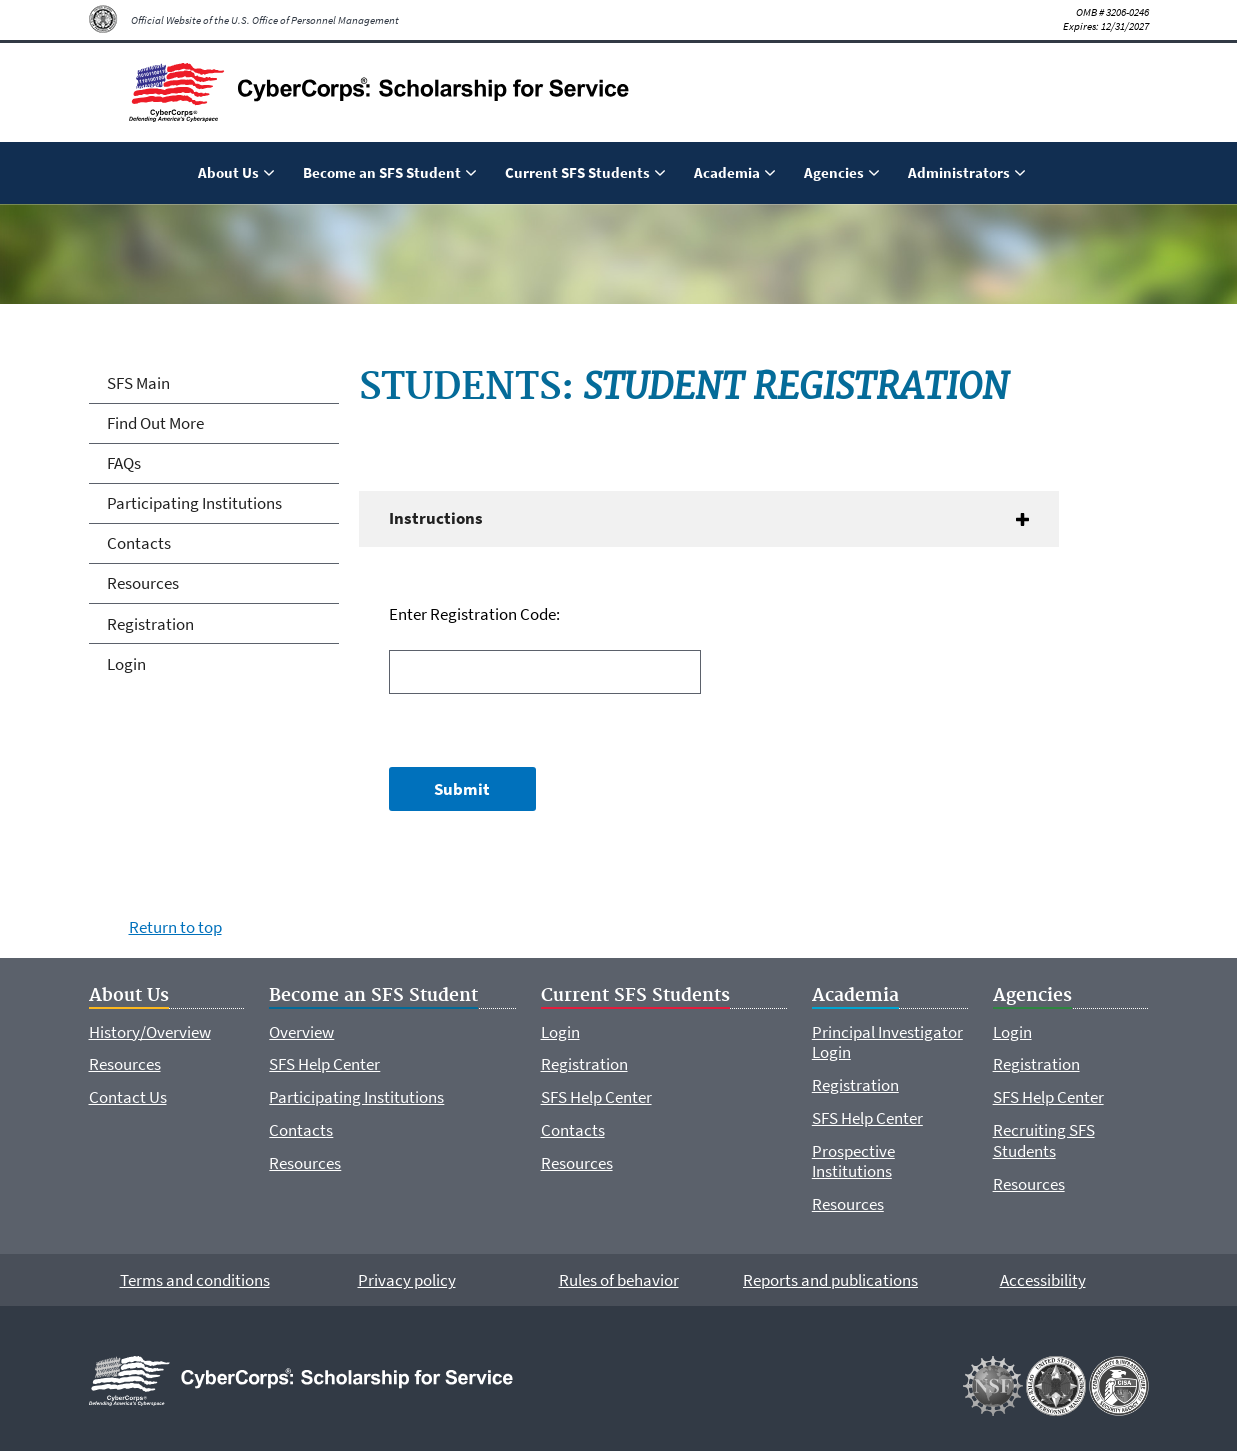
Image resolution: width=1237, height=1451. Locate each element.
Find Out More (155, 423)
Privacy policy (407, 1280)
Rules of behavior (619, 1280)
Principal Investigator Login (887, 1042)
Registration (150, 624)
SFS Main (138, 383)
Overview (301, 1032)
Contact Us (128, 1097)
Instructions (436, 518)
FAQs (124, 463)
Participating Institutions (194, 503)
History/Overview (150, 1032)
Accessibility (1043, 1280)
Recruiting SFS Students (1044, 1140)
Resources (143, 583)
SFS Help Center (324, 1064)
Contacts (139, 543)
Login (126, 664)
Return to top (175, 927)
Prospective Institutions (853, 1161)
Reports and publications (830, 1280)
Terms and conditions (195, 1280)
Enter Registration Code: (474, 614)
